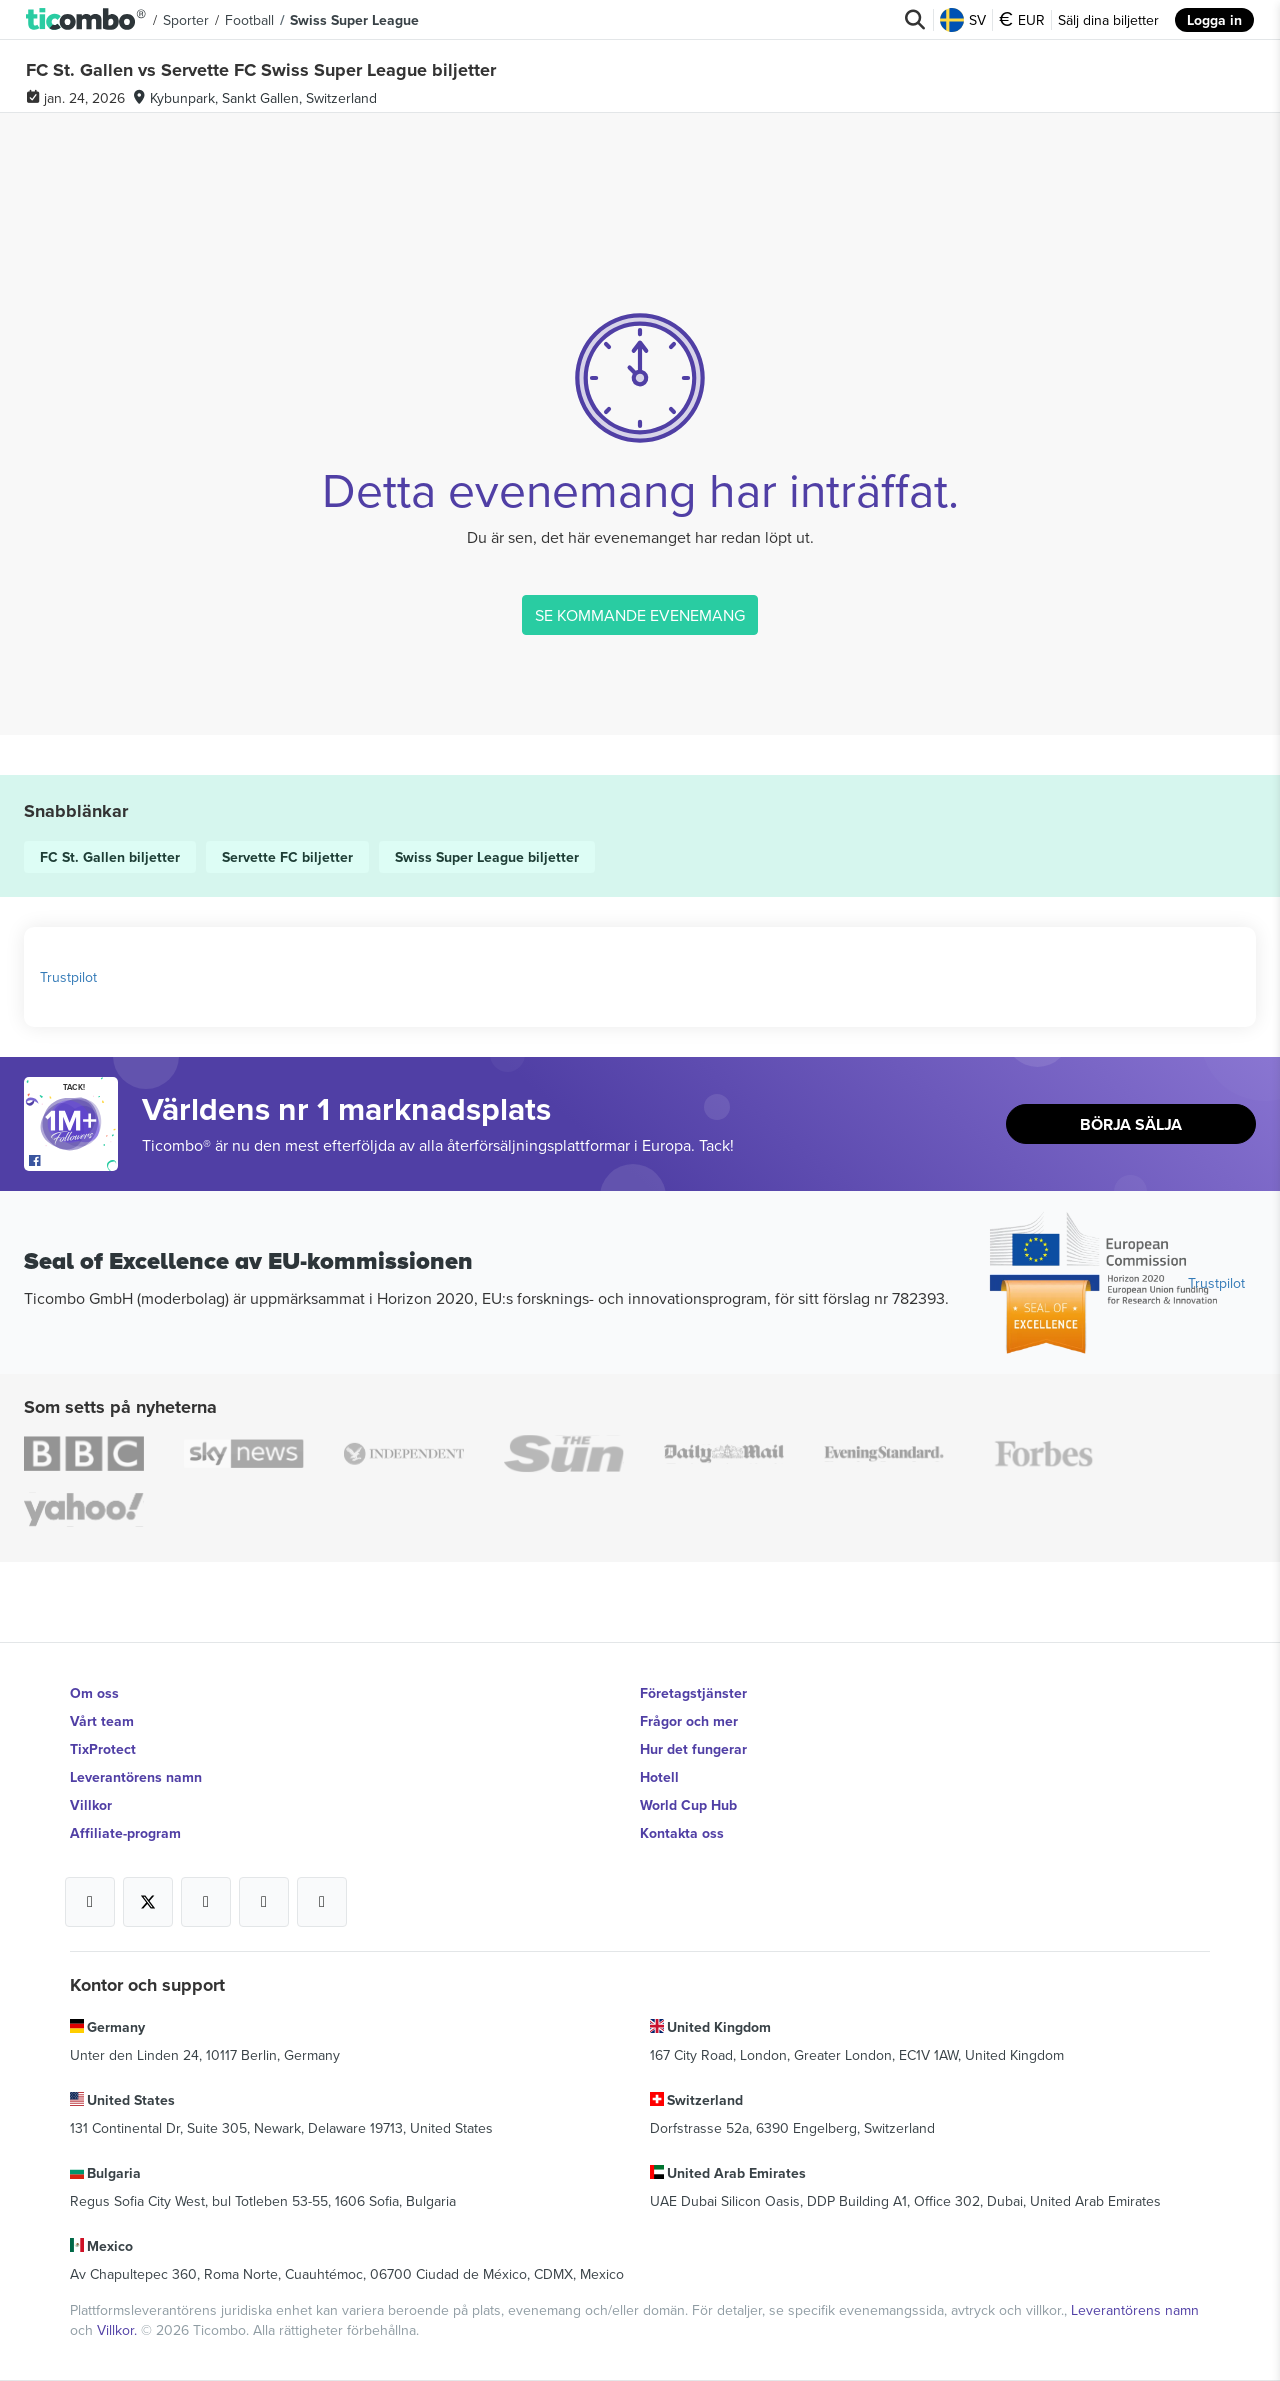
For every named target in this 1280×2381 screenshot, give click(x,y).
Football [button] (249, 20)
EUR (1022, 20)
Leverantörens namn (136, 1777)
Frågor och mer (689, 1721)
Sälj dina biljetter (1108, 20)
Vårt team (102, 1721)
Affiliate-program (125, 1833)
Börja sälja (1131, 1124)
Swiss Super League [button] (354, 20)
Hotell (659, 1777)
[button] (86, 20)
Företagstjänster (693, 1693)
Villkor (91, 1805)
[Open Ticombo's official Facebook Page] (73, 1161)
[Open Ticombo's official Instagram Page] (206, 1902)
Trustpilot (68, 977)
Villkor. (119, 2330)
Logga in (1214, 20)
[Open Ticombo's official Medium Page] (264, 1902)
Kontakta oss (682, 1833)
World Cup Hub (688, 1805)
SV (963, 20)
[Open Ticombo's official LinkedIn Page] (322, 1902)
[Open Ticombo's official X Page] (148, 1902)
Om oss (94, 1693)
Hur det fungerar (693, 1749)
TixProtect (103, 1749)
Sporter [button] (186, 20)
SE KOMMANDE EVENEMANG (640, 615)
